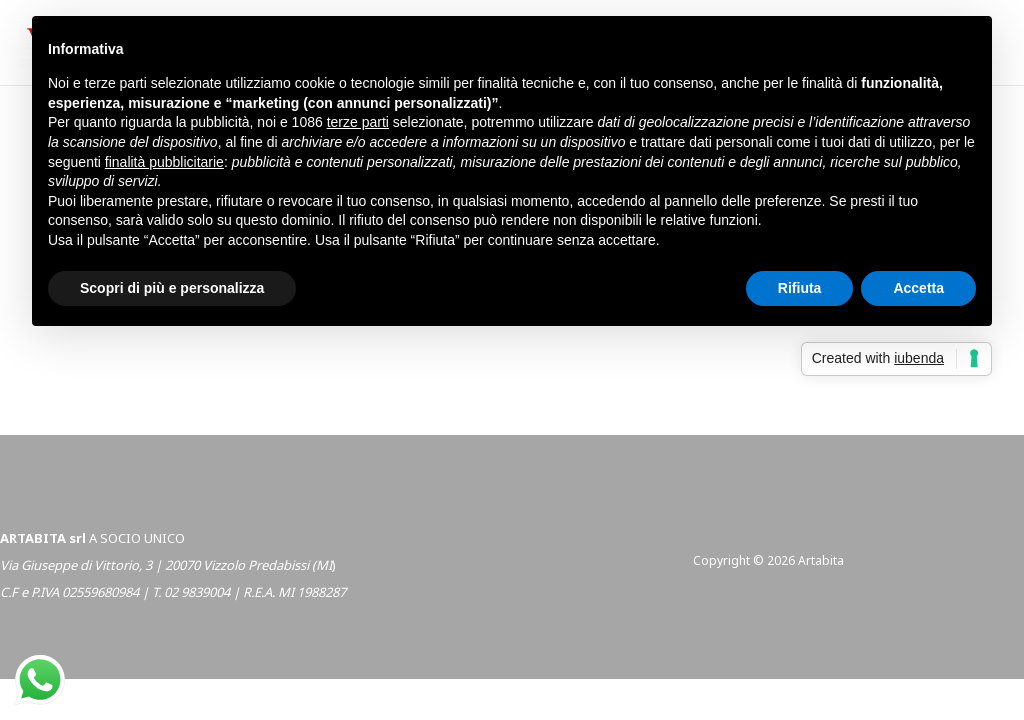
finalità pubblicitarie (164, 162)
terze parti (358, 122)
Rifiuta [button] (800, 288)
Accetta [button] (918, 288)
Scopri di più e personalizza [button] (172, 288)
